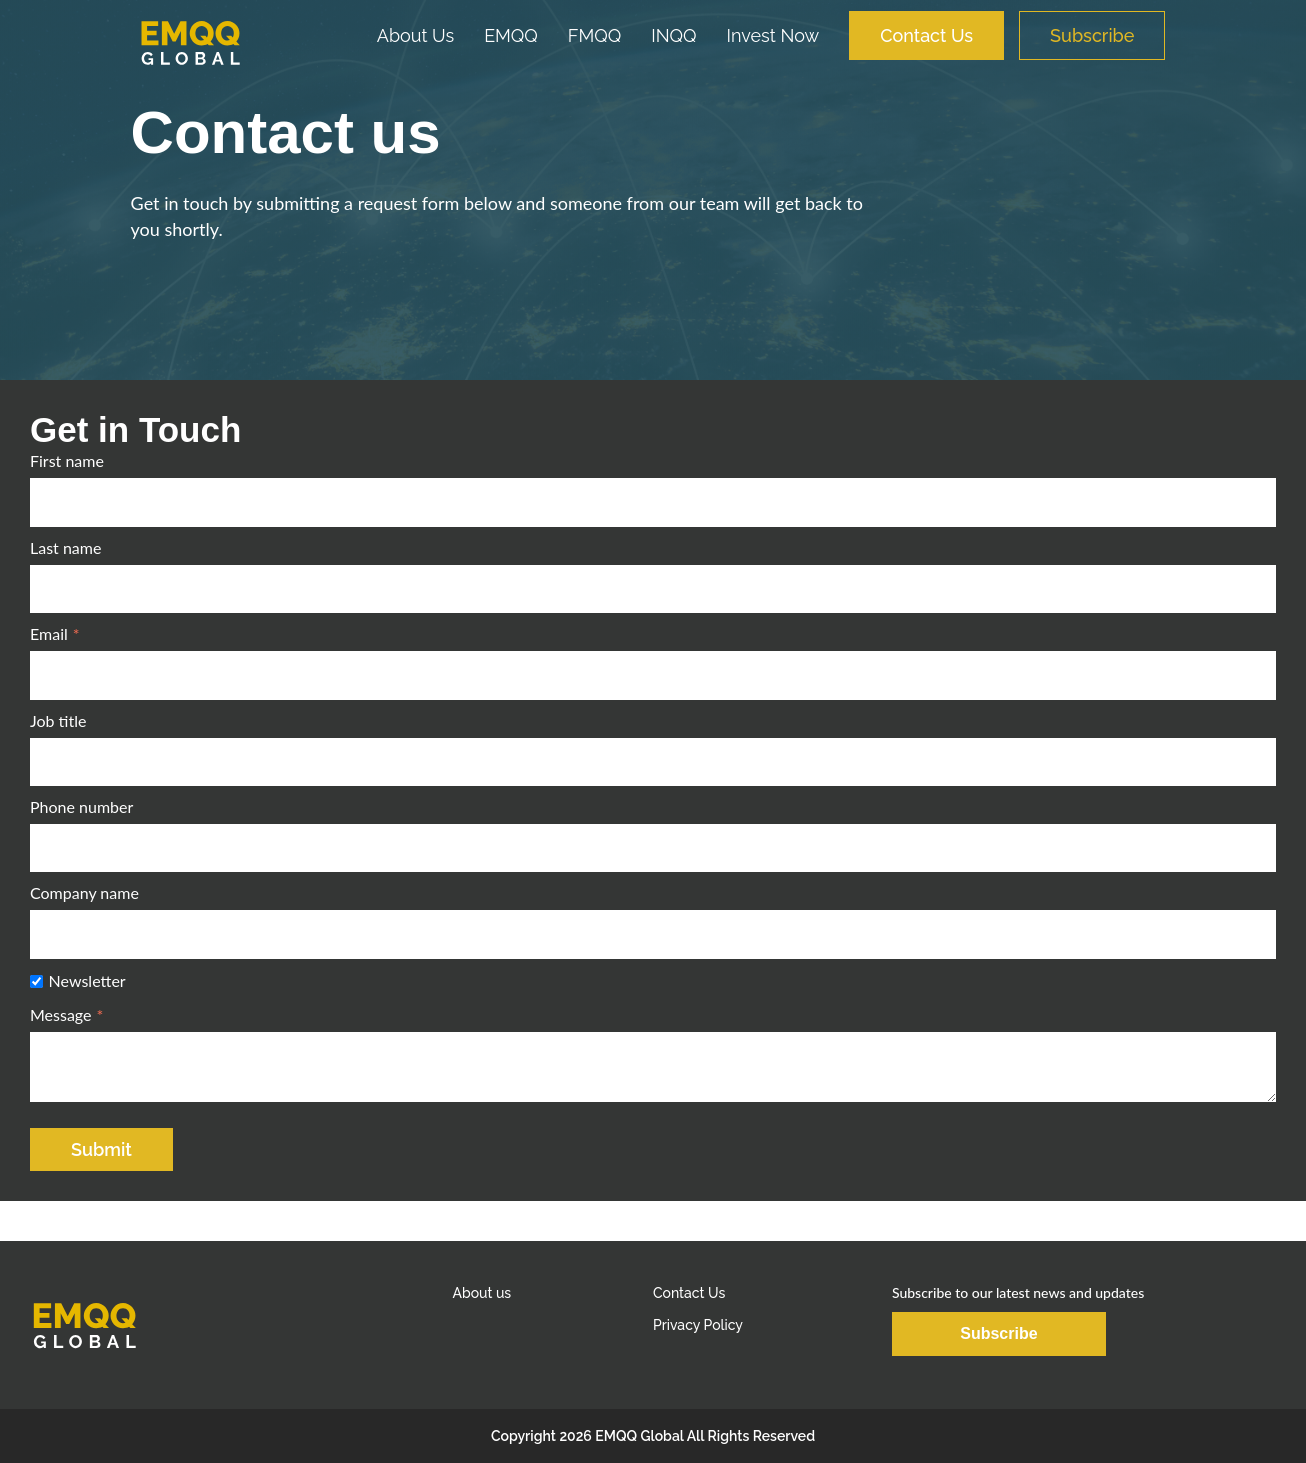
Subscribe (998, 1333)
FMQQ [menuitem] (594, 35)
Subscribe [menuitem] (1092, 35)
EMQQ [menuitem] (511, 35)
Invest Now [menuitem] (773, 35)
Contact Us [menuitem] (926, 35)
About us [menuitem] (481, 1293)
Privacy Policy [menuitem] (698, 1325)
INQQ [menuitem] (673, 35)
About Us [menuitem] (415, 35)
